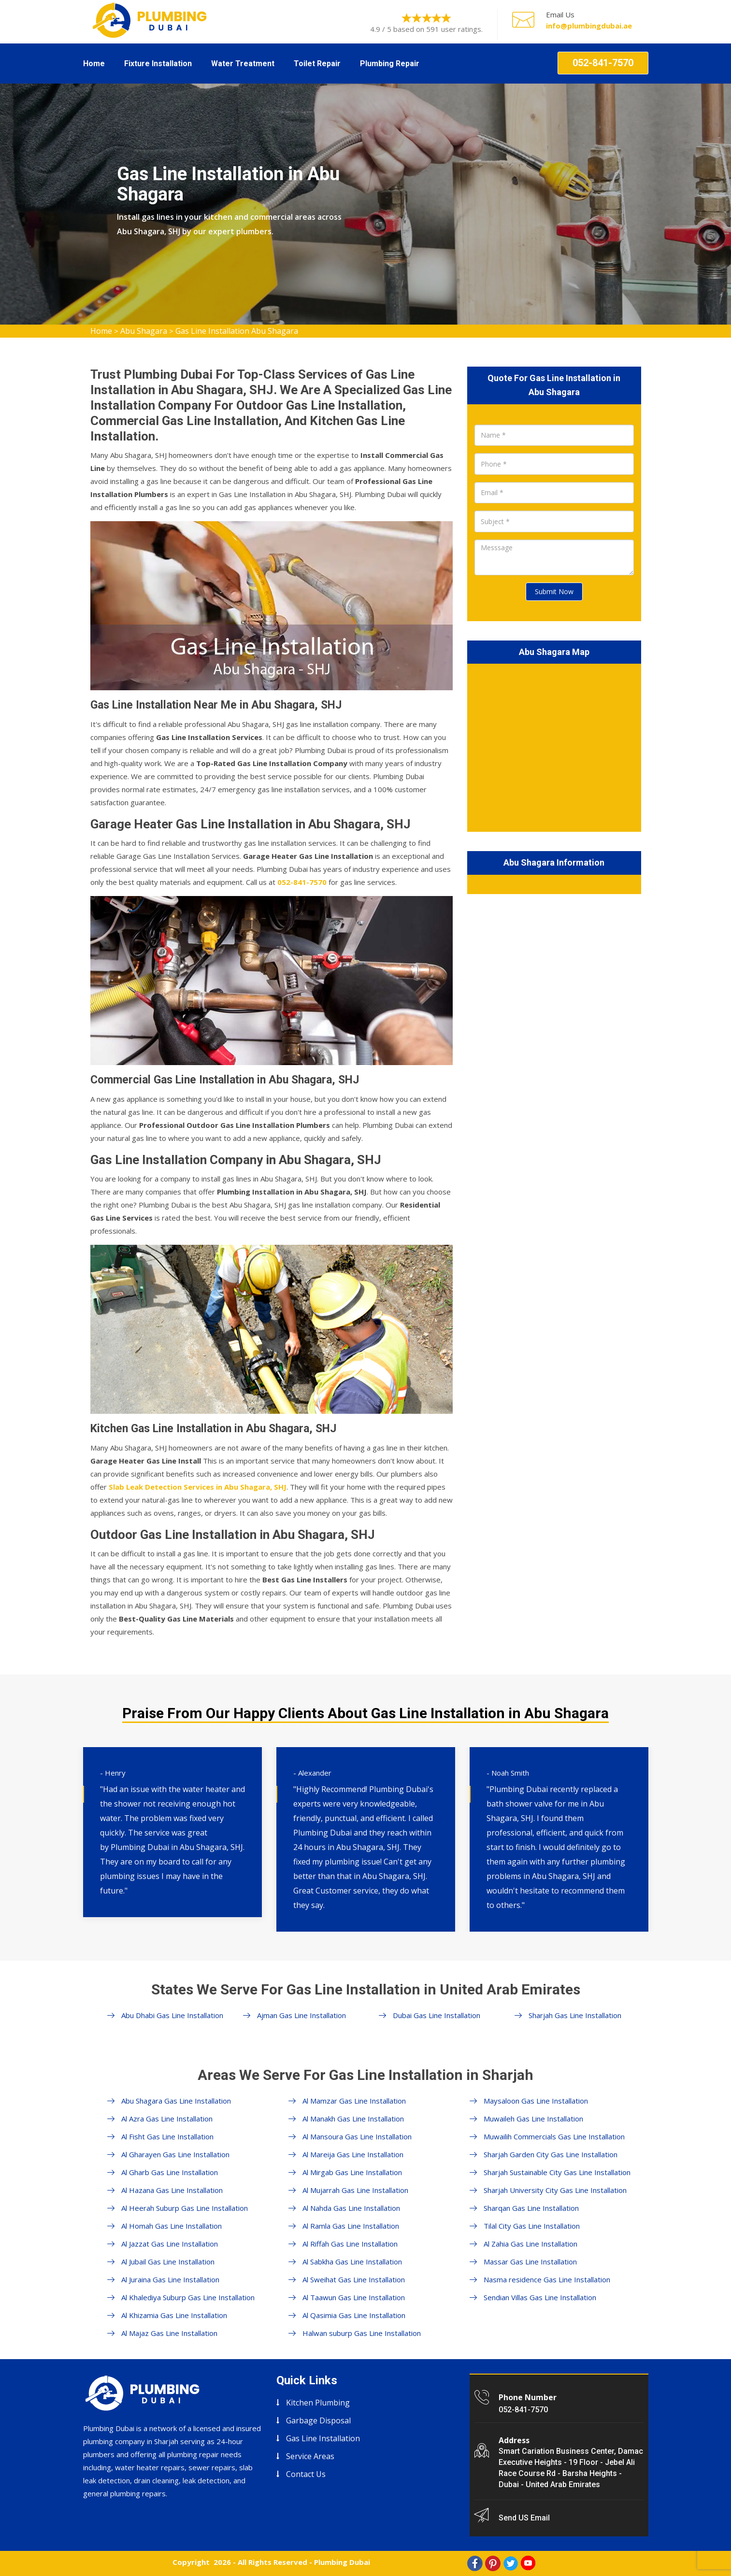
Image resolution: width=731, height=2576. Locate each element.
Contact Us (306, 2474)
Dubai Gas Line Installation (436, 2015)
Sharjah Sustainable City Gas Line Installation (557, 2172)
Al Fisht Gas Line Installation (167, 2136)
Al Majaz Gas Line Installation (169, 2333)
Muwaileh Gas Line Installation (533, 2118)
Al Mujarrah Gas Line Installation (355, 2190)
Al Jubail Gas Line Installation (168, 2261)
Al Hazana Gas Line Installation (172, 2190)
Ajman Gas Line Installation (301, 2015)
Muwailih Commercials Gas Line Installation (554, 2136)
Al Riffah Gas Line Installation (350, 2244)
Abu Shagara (143, 331)
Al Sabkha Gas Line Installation (352, 2261)
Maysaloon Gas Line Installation (536, 2101)
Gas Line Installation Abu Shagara (236, 331)
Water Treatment (242, 63)
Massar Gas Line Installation (530, 2261)
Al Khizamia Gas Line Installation (174, 2315)
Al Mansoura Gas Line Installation (357, 2136)
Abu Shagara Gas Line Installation (176, 2101)
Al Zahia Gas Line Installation (530, 2244)
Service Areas (310, 2456)
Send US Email (524, 2517)
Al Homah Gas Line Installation (171, 2226)
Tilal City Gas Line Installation (532, 2226)
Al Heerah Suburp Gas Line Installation (184, 2208)
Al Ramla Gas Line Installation (350, 2226)
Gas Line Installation (323, 2438)
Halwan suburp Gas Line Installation (361, 2333)
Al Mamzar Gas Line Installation (354, 2101)
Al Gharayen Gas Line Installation (175, 2154)
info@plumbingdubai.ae (589, 25)
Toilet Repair (317, 63)
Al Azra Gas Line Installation (167, 2118)
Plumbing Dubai (342, 2562)
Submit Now (554, 591)
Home (94, 63)
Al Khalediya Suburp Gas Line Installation (188, 2297)
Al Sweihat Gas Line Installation (353, 2279)
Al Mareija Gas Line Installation (352, 2154)
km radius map (554, 745)
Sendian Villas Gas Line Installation (540, 2297)
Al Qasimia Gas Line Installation (353, 2315)
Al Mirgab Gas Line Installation (352, 2172)
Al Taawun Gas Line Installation (353, 2297)
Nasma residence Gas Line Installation (547, 2279)
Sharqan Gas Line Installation (531, 2208)
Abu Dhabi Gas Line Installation (172, 2015)
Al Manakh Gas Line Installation (353, 2118)
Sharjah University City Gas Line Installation (555, 2190)
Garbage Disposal (318, 2420)
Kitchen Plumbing (318, 2402)
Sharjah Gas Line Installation (575, 2015)
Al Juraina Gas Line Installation (170, 2279)
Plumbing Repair (389, 63)
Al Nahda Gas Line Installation (351, 2208)
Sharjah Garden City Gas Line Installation (550, 2154)
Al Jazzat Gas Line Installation (169, 2244)
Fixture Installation (158, 63)
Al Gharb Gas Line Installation (169, 2172)
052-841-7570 (603, 63)
